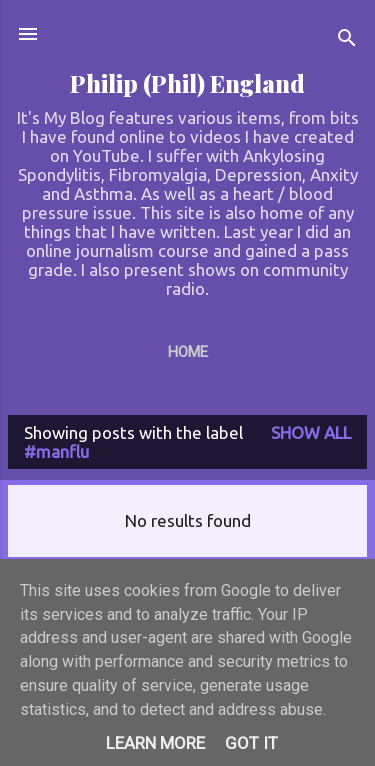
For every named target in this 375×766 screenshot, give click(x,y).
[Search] (347, 40)
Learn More (155, 743)
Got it (251, 743)
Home (188, 352)
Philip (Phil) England (187, 83)
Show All (311, 432)
